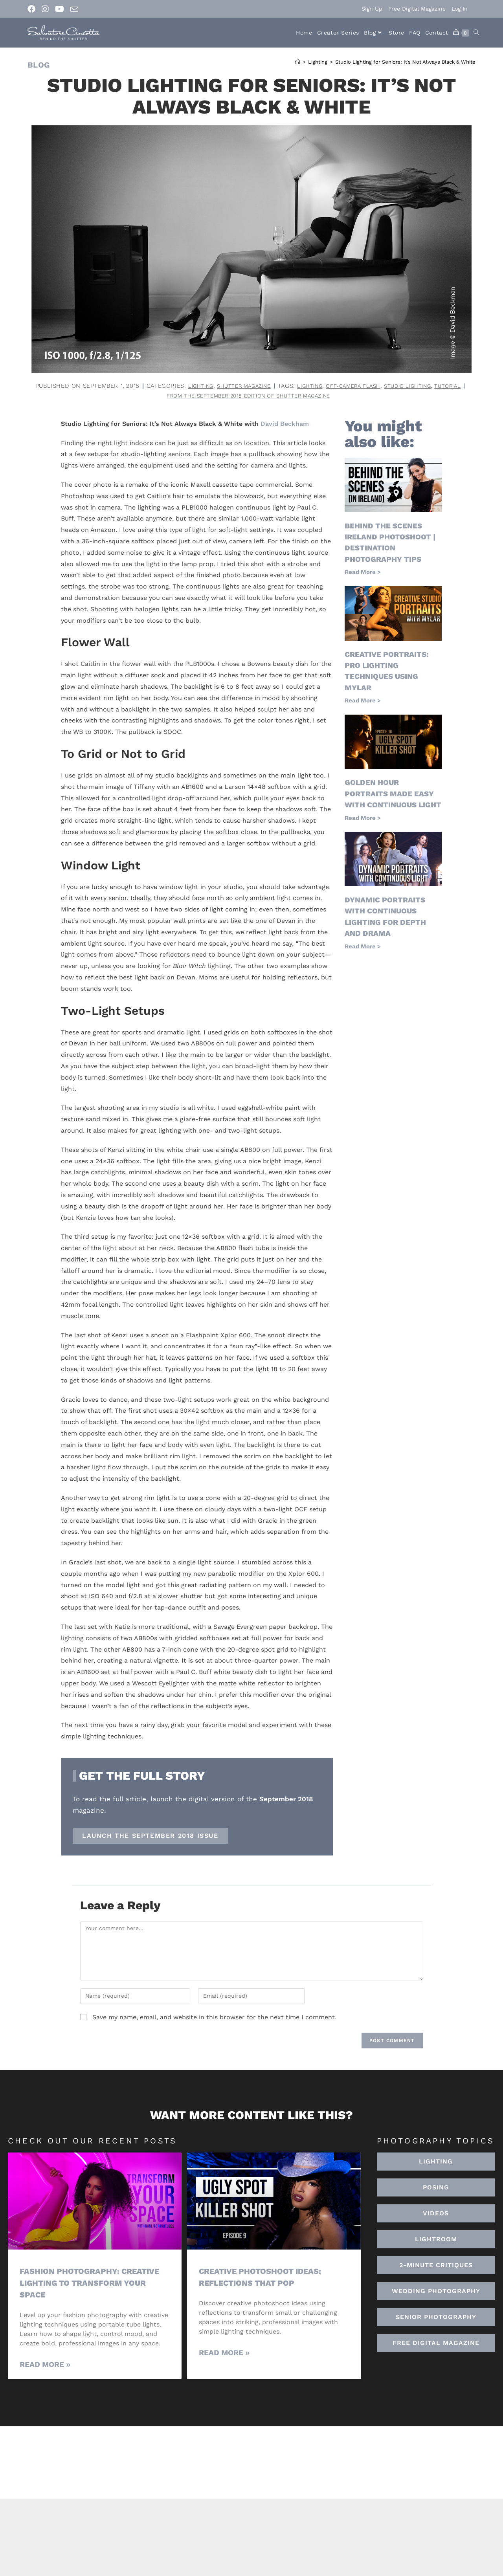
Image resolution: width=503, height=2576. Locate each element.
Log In (460, 9)
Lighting (292, 385)
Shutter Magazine (341, 385)
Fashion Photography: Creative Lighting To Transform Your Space (93, 2283)
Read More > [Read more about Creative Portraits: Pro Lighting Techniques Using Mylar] (363, 700)
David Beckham (285, 425)
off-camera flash (132, 396)
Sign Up (372, 9)
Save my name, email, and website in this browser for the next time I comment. (214, 2018)
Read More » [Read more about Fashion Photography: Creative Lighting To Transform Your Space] (45, 2365)
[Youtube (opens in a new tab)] (59, 9)
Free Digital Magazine (417, 9)
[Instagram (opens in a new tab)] (45, 9)
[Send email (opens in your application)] (74, 9)
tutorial (239, 396)
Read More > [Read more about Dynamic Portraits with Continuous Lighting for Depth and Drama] (363, 956)
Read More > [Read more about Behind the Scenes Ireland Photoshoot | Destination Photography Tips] (363, 572)
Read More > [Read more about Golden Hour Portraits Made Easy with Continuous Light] (363, 828)
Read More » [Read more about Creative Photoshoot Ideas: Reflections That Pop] (224, 2353)
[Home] (297, 62)
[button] (436, 2240)
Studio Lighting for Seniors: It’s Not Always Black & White (405, 62)
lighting (84, 396)
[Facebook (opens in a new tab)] (33, 9)
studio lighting (194, 396)
